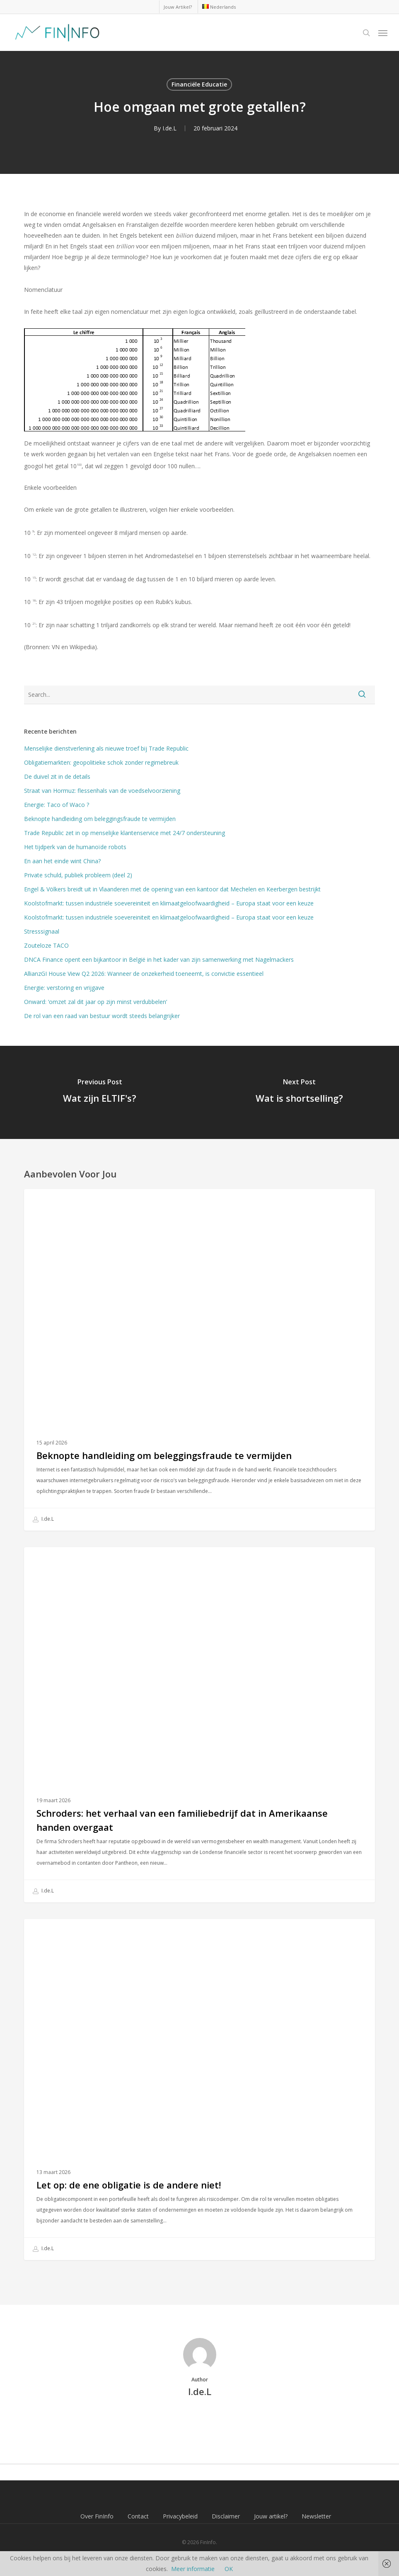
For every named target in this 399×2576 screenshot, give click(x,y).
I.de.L (169, 128)
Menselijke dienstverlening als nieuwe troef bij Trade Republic (106, 748)
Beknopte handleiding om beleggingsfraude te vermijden (100, 819)
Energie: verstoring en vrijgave (64, 988)
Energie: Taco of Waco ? (56, 805)
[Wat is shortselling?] (299, 1092)
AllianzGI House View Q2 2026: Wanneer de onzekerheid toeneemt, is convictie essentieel (144, 973)
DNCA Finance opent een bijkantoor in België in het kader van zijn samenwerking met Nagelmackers (159, 959)
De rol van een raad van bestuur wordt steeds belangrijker (102, 1016)
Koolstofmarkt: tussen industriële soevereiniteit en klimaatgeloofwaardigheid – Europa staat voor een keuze (169, 903)
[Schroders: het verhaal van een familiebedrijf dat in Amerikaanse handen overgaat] (199, 1724)
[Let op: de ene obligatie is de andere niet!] (199, 2089)
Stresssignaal (41, 931)
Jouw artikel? (271, 2516)
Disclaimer (226, 2516)
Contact (138, 2516)
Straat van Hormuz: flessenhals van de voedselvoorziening (102, 790)
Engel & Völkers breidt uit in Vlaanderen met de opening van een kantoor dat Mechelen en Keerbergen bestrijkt (172, 889)
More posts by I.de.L (200, 2420)
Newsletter (316, 2516)
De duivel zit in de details (57, 776)
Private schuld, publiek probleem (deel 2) (78, 875)
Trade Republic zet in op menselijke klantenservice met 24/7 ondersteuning (124, 833)
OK (229, 2569)
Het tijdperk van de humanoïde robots (75, 847)
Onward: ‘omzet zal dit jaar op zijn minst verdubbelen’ (95, 1002)
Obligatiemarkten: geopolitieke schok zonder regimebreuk (101, 762)
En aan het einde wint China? (62, 861)
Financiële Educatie (199, 84)
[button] (382, 33)
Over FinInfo (97, 2516)
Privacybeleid (180, 2516)
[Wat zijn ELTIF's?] (100, 1092)
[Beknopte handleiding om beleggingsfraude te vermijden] (199, 1359)
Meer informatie (193, 2569)
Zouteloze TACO (46, 945)
